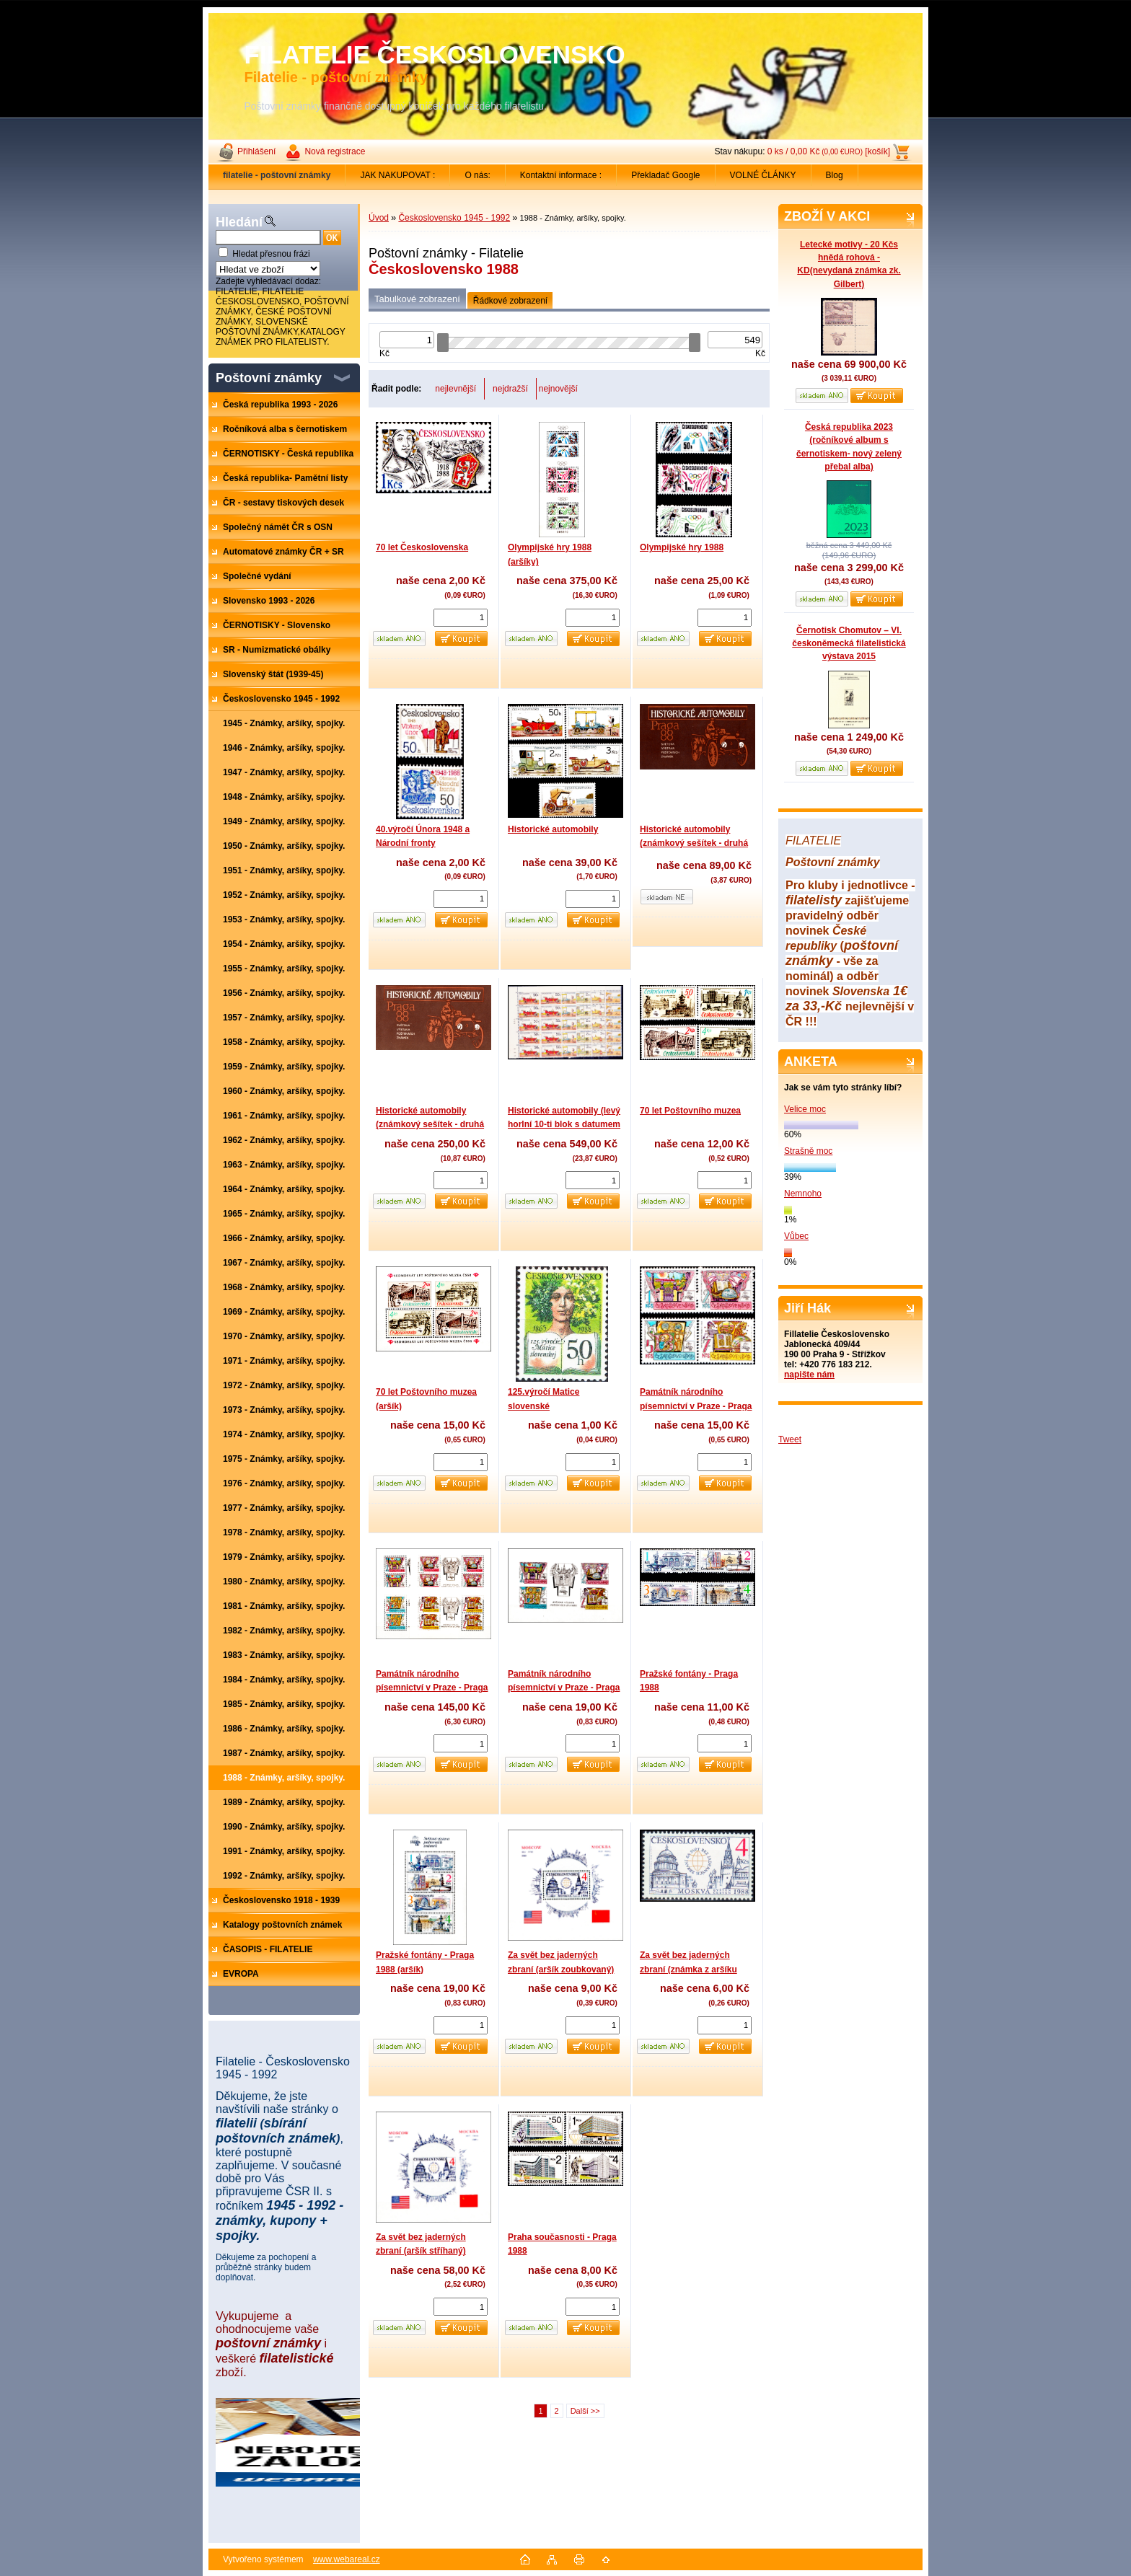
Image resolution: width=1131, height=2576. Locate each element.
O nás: (477, 175)
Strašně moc (808, 1151)
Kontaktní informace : (561, 175)
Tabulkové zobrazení (417, 299)
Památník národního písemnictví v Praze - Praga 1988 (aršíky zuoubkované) (432, 1688)
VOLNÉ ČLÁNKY (763, 175)
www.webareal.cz (346, 2559)
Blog (834, 175)
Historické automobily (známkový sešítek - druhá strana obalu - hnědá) (694, 843)
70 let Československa (422, 547)
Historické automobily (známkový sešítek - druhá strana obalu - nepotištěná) (431, 1125)
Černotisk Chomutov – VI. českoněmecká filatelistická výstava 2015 (848, 643)
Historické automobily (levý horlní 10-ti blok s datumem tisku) (564, 1125)
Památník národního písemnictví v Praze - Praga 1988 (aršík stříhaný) (564, 1688)
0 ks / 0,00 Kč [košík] (828, 151)
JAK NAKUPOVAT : (397, 175)
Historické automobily (553, 829)
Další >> (585, 2411)
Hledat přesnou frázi (270, 254)
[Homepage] (277, 175)
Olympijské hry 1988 (681, 547)
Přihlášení (256, 151)
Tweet (789, 1439)
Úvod (379, 218)
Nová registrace (334, 151)
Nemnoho (803, 1193)
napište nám (809, 1374)
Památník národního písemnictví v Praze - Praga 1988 (696, 1406)
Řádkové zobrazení (510, 301)
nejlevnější (455, 389)
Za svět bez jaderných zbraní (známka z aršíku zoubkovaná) (688, 1969)
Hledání (239, 222)
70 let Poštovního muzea (690, 1111)
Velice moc (805, 1109)
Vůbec (796, 1236)
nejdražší (510, 389)
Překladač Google (665, 175)
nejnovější (558, 389)
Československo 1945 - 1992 (454, 218)
